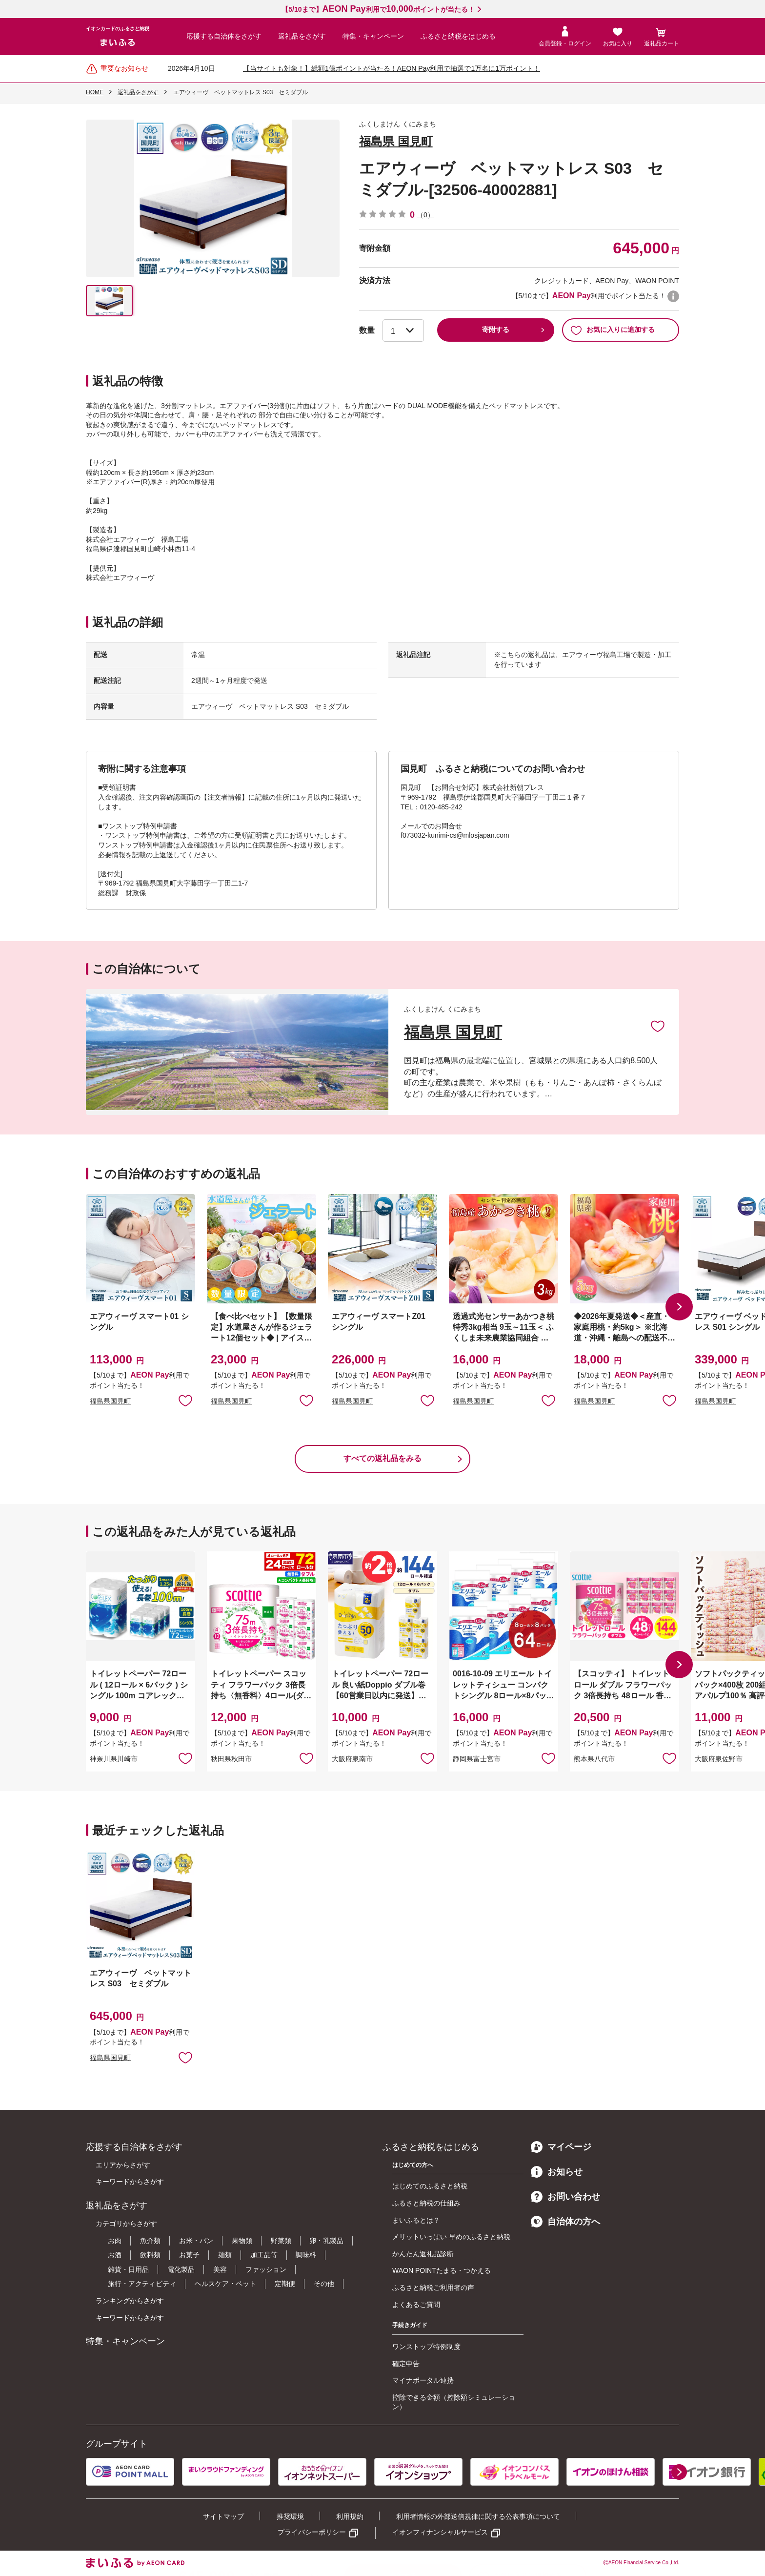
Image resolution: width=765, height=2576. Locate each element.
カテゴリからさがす (126, 2223)
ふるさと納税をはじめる (458, 36)
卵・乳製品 (326, 2241)
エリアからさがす (123, 2165)
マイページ (561, 2147)
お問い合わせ (565, 2197)
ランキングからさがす (130, 2301)
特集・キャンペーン (373, 36)
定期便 (285, 2283)
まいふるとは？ (416, 2220)
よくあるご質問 (416, 2304)
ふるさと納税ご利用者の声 (433, 2287)
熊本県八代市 (594, 1759)
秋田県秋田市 (231, 1759)
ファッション (265, 2269)
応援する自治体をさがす (224, 36)
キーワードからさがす (130, 2181)
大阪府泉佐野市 (719, 1759)
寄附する (495, 329)
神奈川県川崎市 (114, 1759)
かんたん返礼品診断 (423, 2254)
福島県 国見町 (396, 141)
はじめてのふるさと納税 (429, 2186)
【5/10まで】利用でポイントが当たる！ (378, 9)
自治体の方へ (565, 2221)
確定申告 (406, 2364)
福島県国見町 (110, 1401)
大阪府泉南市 (352, 1759)
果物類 (242, 2241)
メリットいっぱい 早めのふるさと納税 (451, 2237)
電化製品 (181, 2269)
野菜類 (281, 2241)
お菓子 (189, 2255)
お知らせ (557, 2172)
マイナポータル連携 (423, 2380)
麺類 (225, 2255)
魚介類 (150, 2241)
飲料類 (150, 2255)
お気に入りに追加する (612, 330)
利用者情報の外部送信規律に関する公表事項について (478, 2516)
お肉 (114, 2241)
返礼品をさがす (302, 36)
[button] (679, 1306)
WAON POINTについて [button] (673, 296)
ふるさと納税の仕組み (426, 2203)
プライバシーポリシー (312, 2532)
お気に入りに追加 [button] (185, 1400)
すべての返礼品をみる (382, 1458)
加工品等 (264, 2255)
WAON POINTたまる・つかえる (441, 2270)
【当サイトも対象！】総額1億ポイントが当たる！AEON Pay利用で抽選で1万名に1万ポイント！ (391, 68)
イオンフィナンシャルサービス (440, 2532)
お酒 (114, 2255)
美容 (220, 2269)
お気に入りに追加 (657, 1025)
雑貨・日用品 (128, 2269)
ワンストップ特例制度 (426, 2346)
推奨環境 (290, 2516)
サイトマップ (223, 2516)
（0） (425, 215)
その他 (324, 2283)
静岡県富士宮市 (477, 1759)
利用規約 (349, 2516)
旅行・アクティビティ (142, 2283)
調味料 (306, 2255)
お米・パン (196, 2241)
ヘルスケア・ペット (225, 2283)
